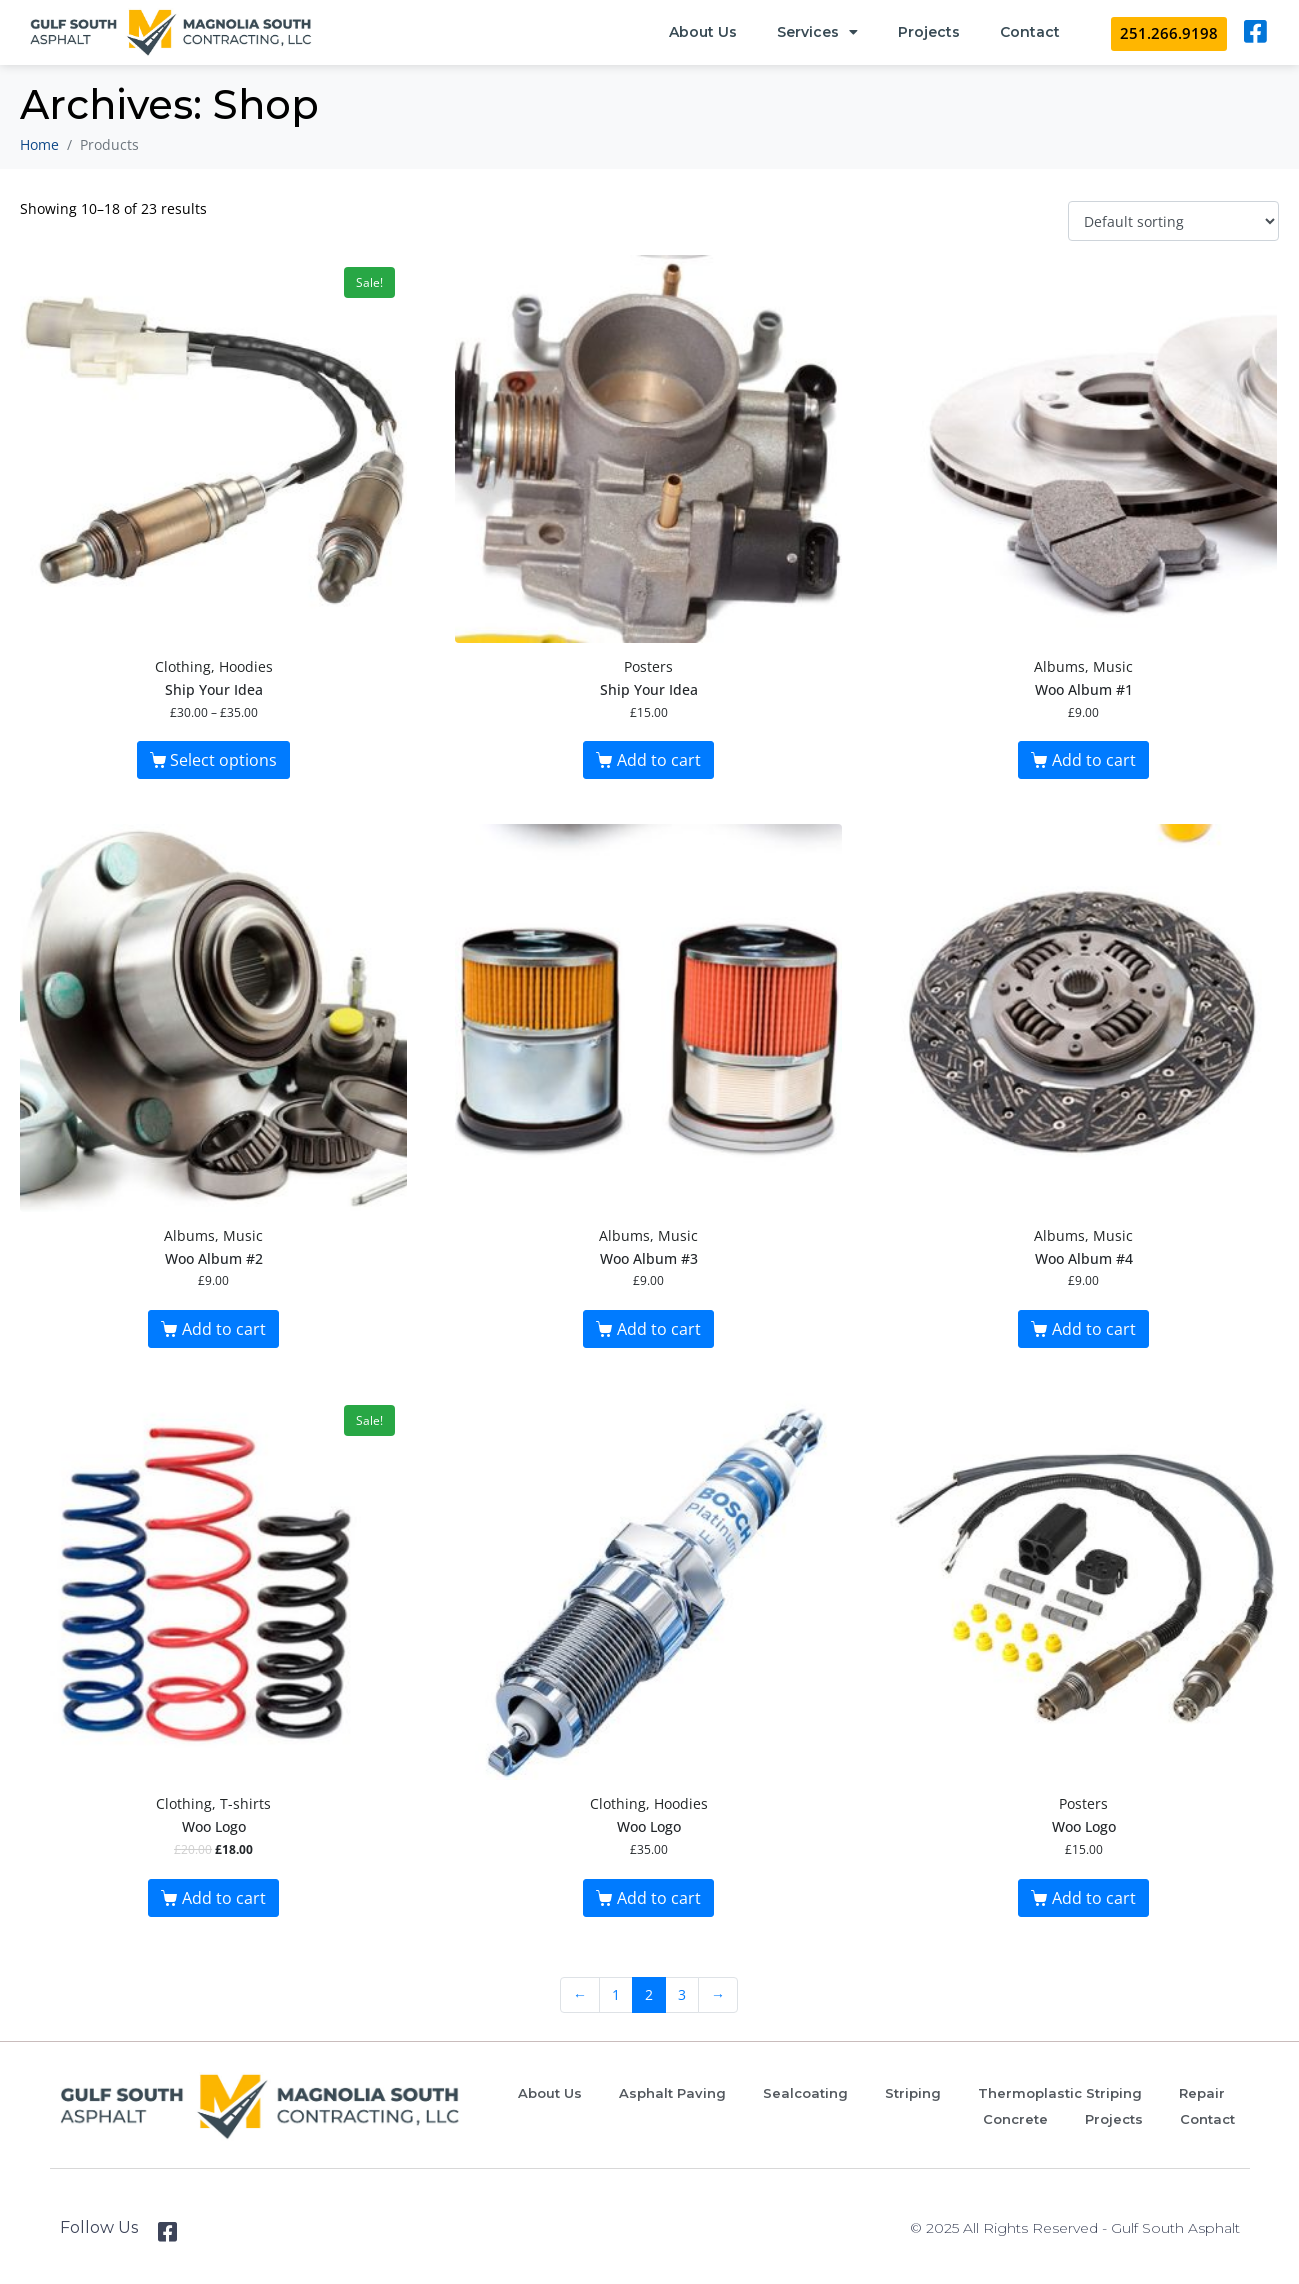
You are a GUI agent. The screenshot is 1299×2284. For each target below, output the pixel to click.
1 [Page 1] (616, 1994)
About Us (703, 32)
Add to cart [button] (659, 760)
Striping (913, 2093)
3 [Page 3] (682, 1994)
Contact (1030, 32)
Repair (1202, 2093)
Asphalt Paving (672, 2093)
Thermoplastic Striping (1060, 2093)
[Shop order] (1173, 221)
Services (817, 32)
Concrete (1015, 2119)
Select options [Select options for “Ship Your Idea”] (223, 760)
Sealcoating (805, 2093)
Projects (929, 32)
